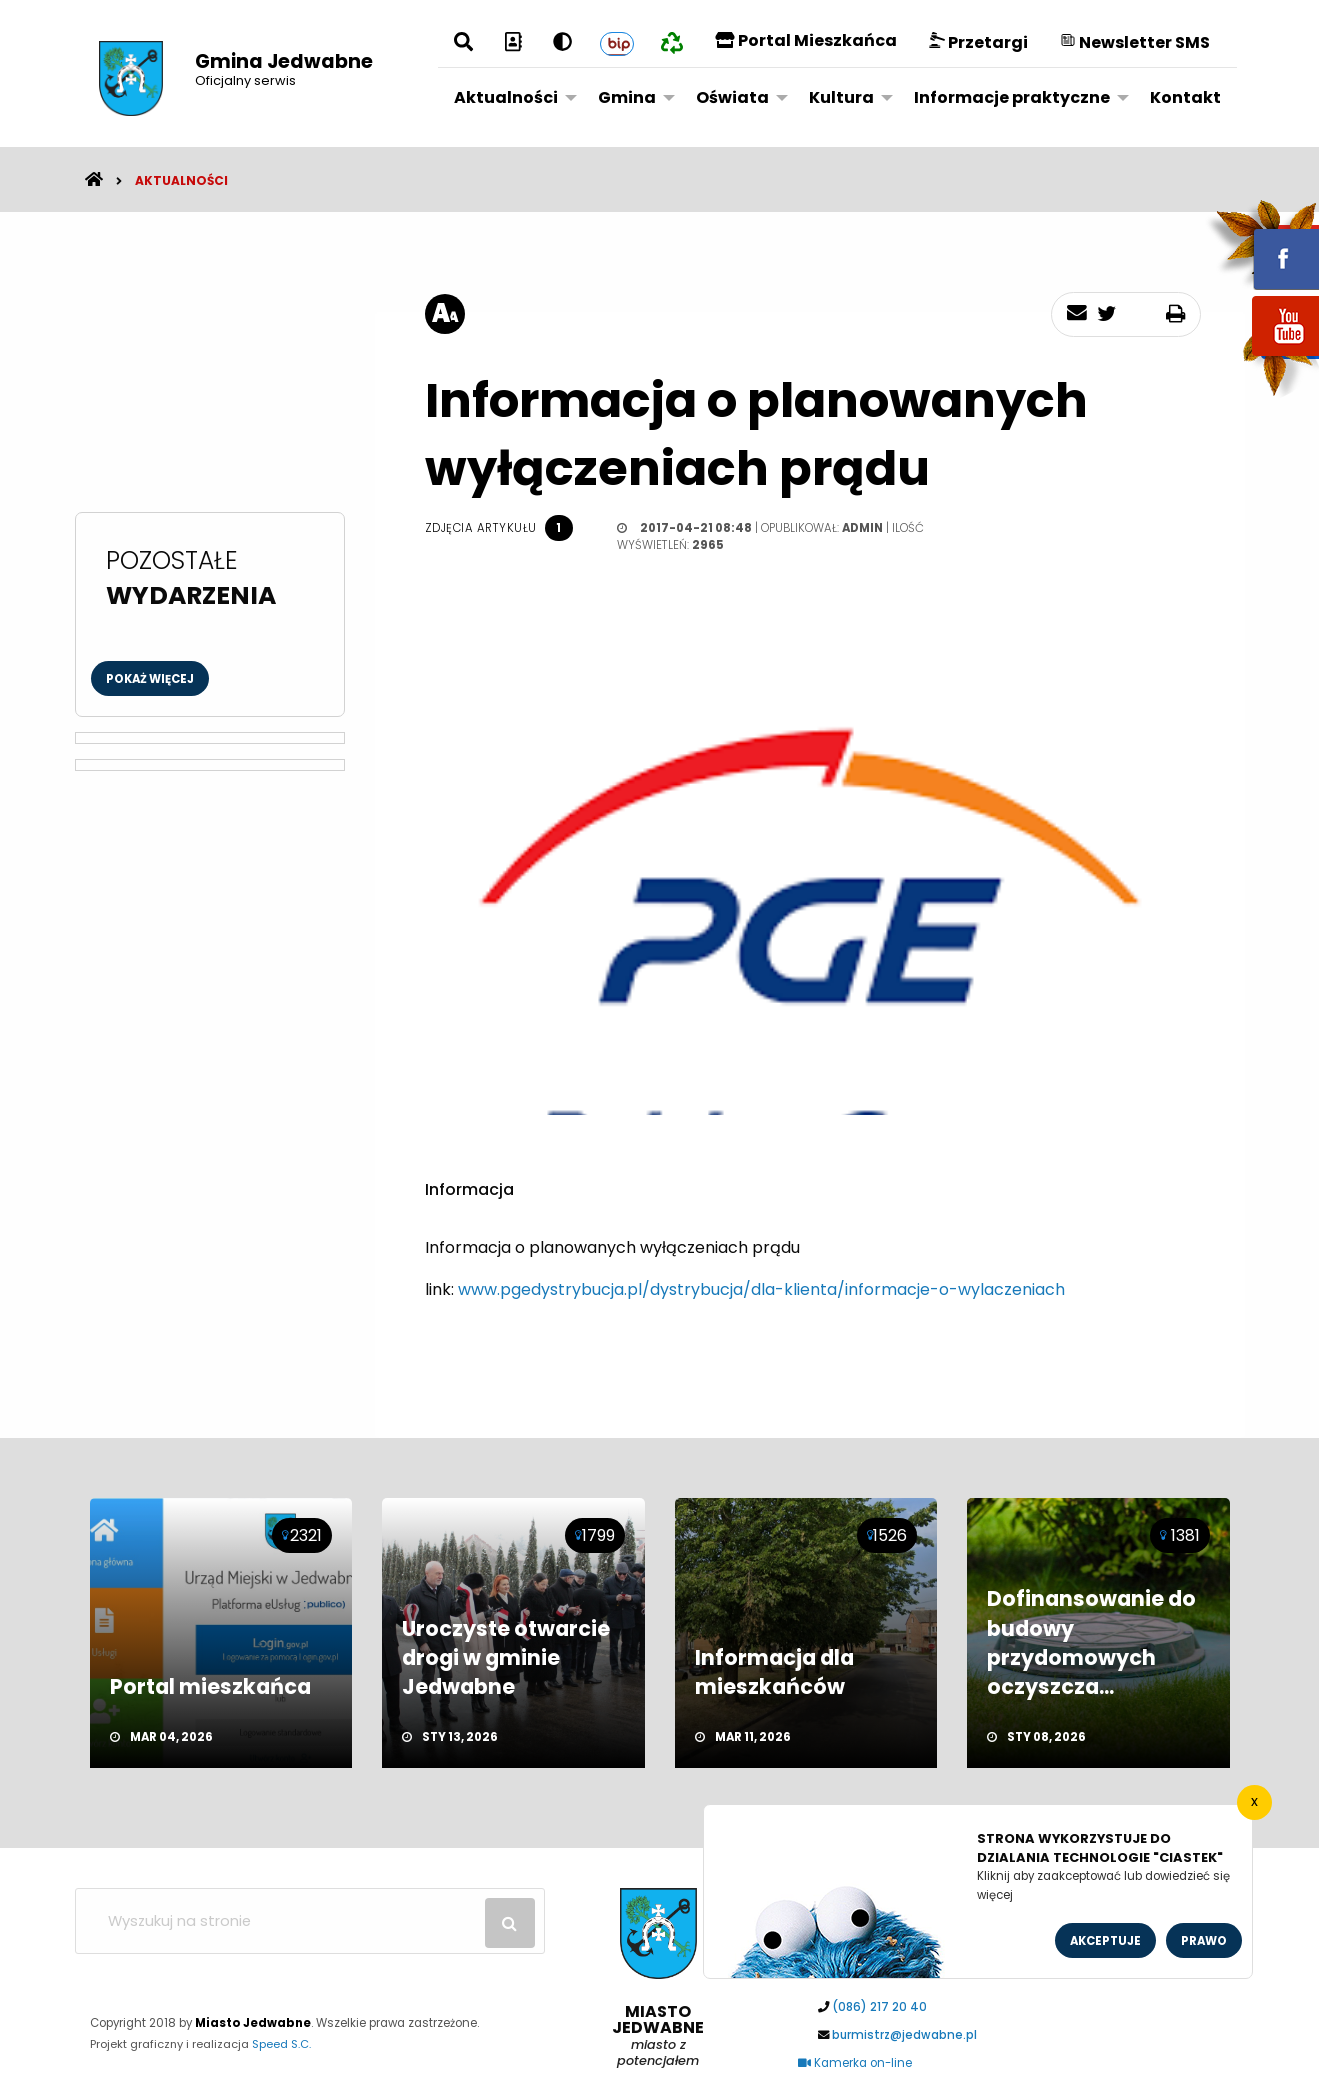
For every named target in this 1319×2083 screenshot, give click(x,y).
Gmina (627, 97)
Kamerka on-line (855, 2063)
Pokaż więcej (150, 679)
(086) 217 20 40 (879, 2007)
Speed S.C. (281, 2044)
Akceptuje (1105, 1941)
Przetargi (978, 42)
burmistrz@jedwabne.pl (904, 2035)
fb (1262, 245)
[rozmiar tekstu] (445, 314)
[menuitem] (510, 97)
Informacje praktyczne (1012, 97)
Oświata (732, 97)
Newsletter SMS (1135, 42)
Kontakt (1185, 97)
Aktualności (506, 97)
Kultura (841, 97)
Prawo (1204, 1941)
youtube (1262, 357)
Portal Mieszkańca (806, 40)
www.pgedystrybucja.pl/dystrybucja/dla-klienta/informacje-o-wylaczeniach (761, 1289)
